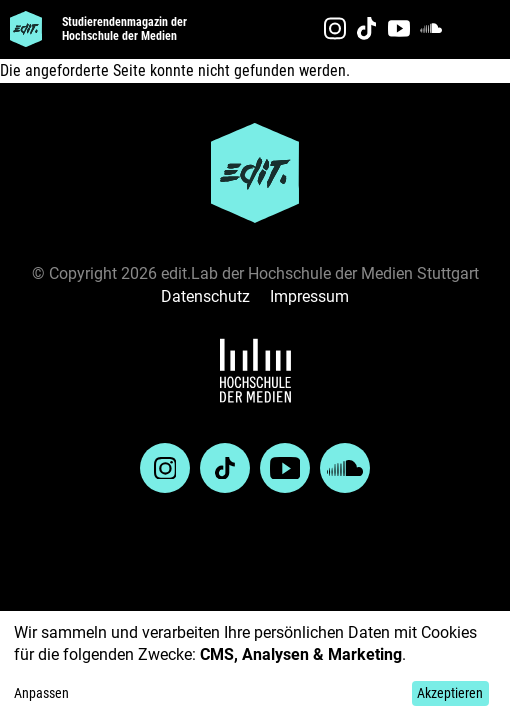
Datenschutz (205, 296)
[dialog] (255, 665)
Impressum (309, 296)
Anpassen (41, 693)
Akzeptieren (450, 693)
